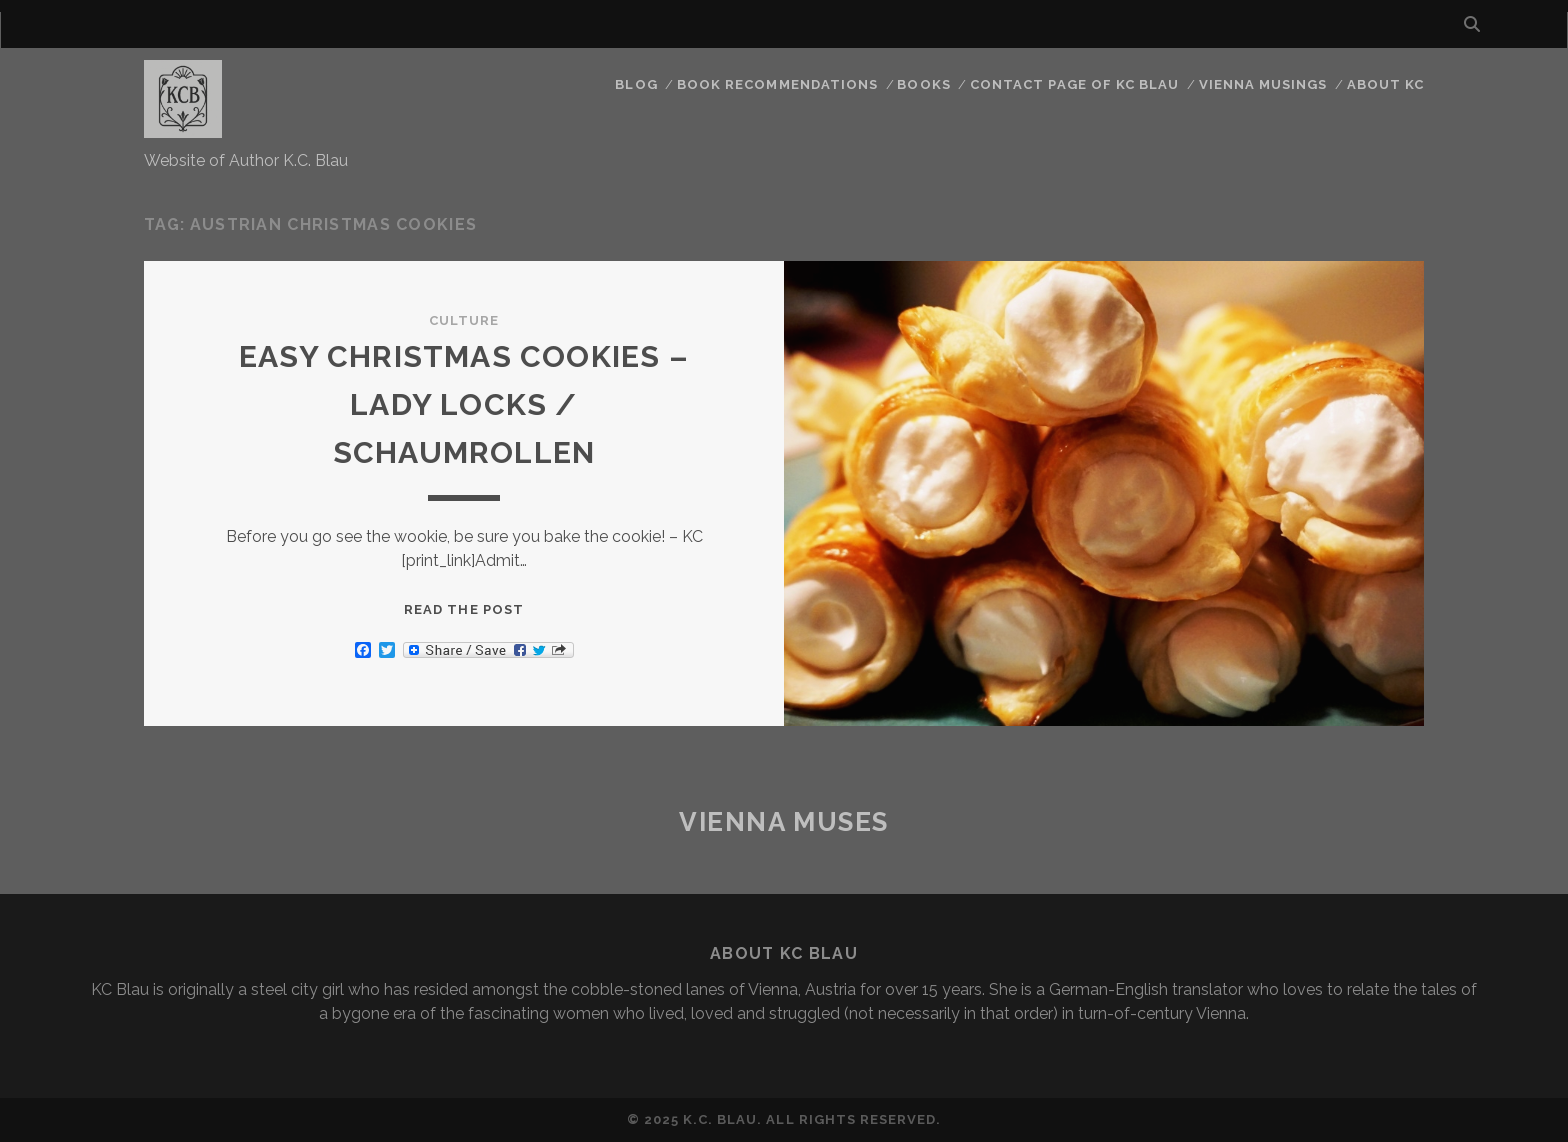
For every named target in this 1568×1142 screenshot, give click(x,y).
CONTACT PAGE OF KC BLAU (1074, 84)
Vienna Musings (1263, 84)
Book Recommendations (777, 84)
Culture (464, 320)
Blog (636, 84)
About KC (1385, 84)
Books (923, 84)
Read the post (464, 609)
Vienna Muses (784, 822)
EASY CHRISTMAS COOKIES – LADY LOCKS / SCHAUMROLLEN (464, 404)
